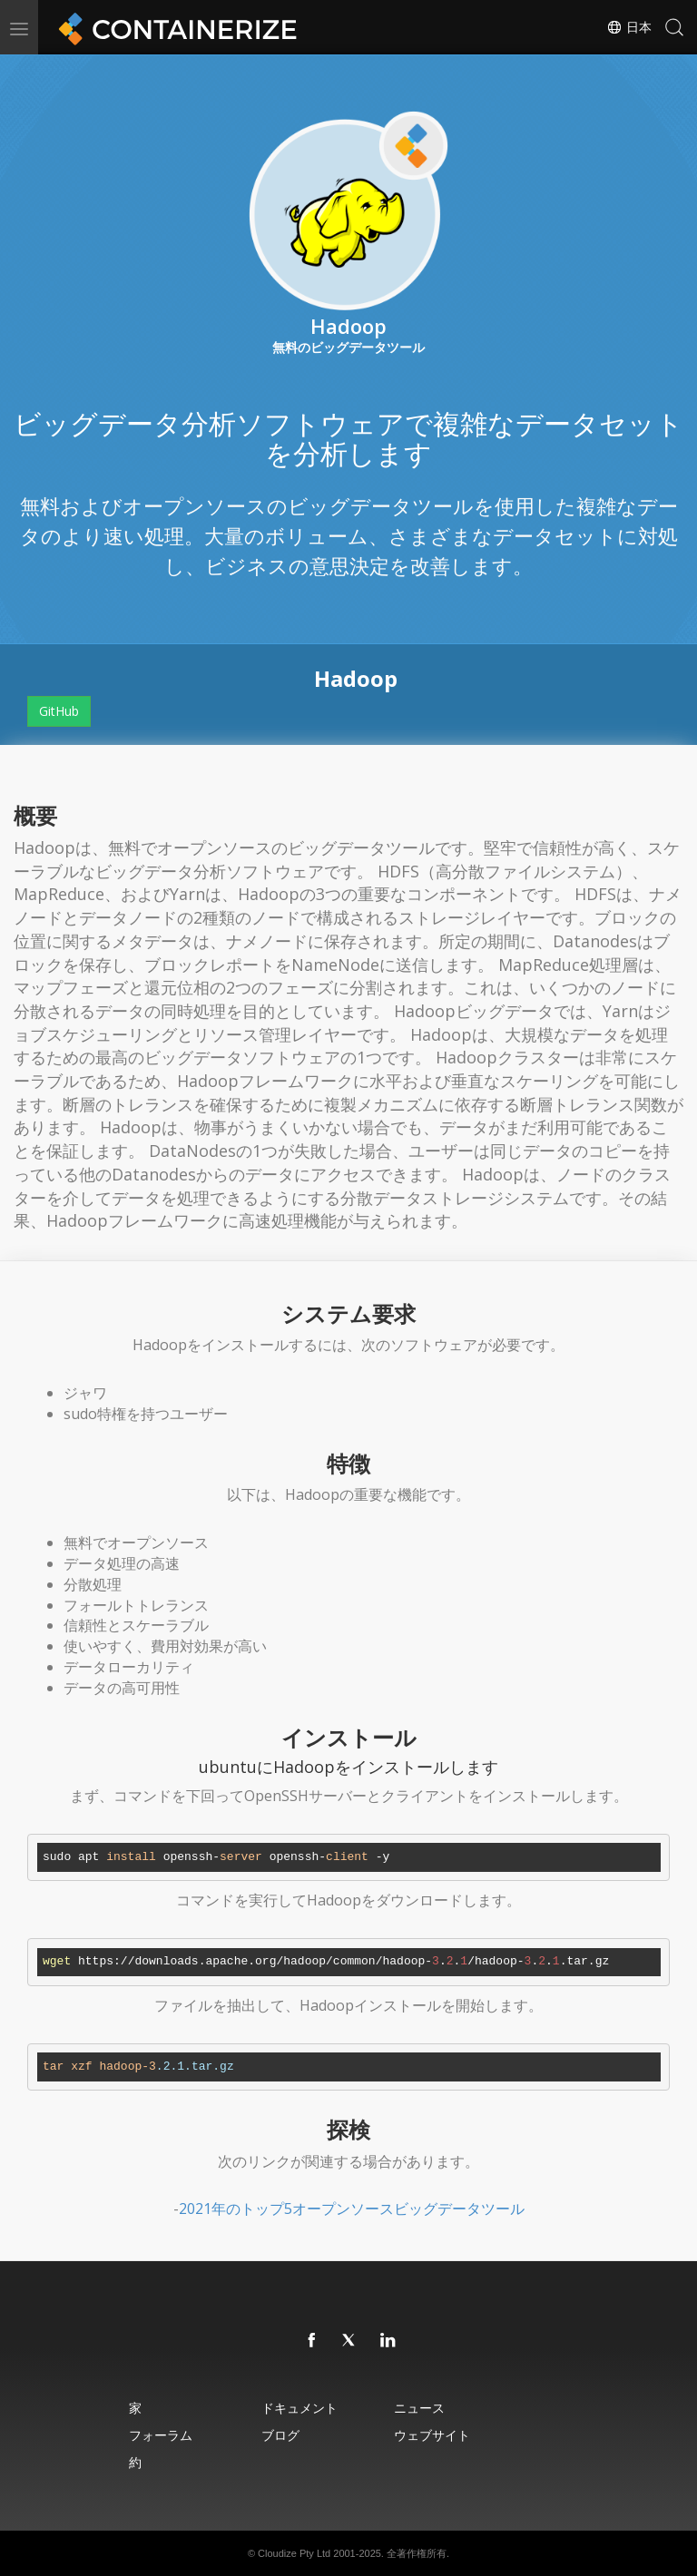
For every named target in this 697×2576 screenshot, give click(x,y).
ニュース (419, 2407)
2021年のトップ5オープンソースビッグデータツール (352, 2208)
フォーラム (160, 2435)
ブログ (280, 2435)
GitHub (59, 711)
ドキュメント (299, 2407)
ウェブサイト (432, 2435)
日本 (629, 27)
